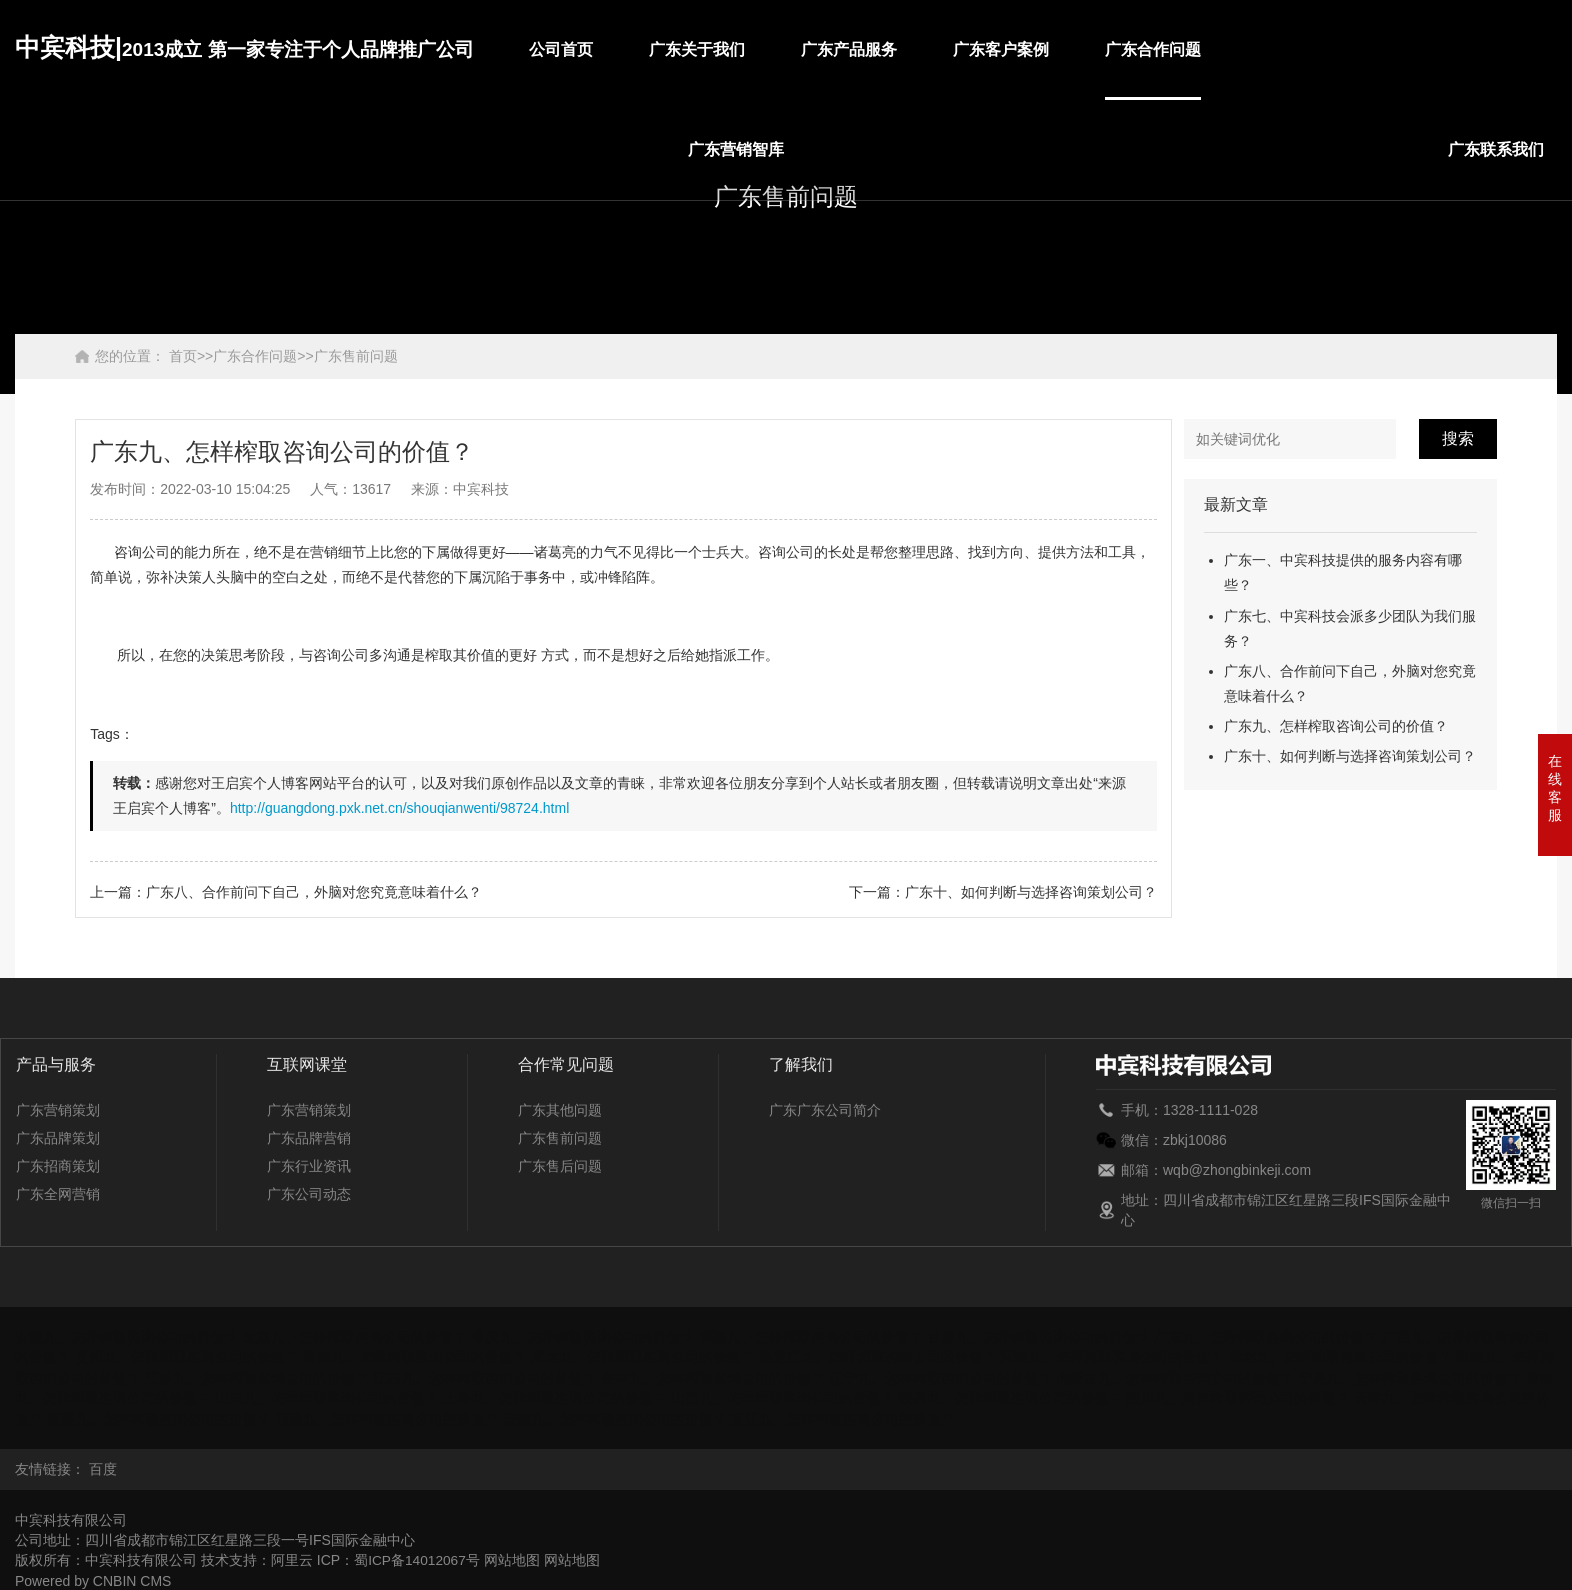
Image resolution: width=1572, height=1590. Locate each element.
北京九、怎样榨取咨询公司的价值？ (355, 1337)
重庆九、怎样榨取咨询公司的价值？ (583, 1337)
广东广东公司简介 (825, 1110)
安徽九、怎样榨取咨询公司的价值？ (127, 1337)
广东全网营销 (58, 1194)
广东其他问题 (560, 1110)
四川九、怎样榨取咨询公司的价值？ (1238, 1397)
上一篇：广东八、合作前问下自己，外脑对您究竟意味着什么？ (286, 892)
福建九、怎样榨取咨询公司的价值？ (811, 1337)
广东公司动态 (309, 1194)
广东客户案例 (1001, 49)
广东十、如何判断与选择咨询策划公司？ (1350, 756)
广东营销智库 (736, 149)
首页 (183, 356)
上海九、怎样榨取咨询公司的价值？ (555, 1397)
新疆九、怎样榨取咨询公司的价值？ (159, 1417)
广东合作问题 (1153, 49)
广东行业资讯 (309, 1166)
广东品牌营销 (309, 1138)
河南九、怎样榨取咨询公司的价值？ (1112, 1357)
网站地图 (514, 1557)
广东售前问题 (356, 356)
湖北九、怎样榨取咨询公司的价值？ (1340, 1357)
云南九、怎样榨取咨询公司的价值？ (615, 1417)
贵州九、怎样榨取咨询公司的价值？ (187, 1357)
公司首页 (561, 49)
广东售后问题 (560, 1166)
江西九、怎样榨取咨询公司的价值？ (485, 1377)
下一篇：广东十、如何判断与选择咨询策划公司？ (1003, 892)
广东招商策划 (58, 1166)
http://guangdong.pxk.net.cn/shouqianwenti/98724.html (399, 808)
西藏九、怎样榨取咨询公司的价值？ (387, 1417)
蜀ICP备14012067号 (418, 1557)
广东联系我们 (1496, 149)
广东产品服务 (849, 49)
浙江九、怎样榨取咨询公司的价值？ (843, 1417)
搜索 (1458, 438)
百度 (103, 1467)
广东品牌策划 (58, 1138)
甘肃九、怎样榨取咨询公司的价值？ (1039, 1337)
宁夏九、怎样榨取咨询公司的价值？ (1410, 1377)
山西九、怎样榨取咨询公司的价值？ (783, 1397)
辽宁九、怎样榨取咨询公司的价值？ (941, 1377)
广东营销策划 (58, 1110)
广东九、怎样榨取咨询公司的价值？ (1336, 726)
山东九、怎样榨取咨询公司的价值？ (327, 1397)
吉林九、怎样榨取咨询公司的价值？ (713, 1377)
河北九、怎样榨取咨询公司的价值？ (643, 1357)
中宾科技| (244, 47)
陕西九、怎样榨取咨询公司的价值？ (1011, 1397)
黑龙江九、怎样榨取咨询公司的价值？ (878, 1357)
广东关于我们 (697, 49)
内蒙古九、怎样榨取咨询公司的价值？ (1175, 1377)
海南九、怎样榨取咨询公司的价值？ (415, 1357)
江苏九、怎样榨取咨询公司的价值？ (257, 1377)
